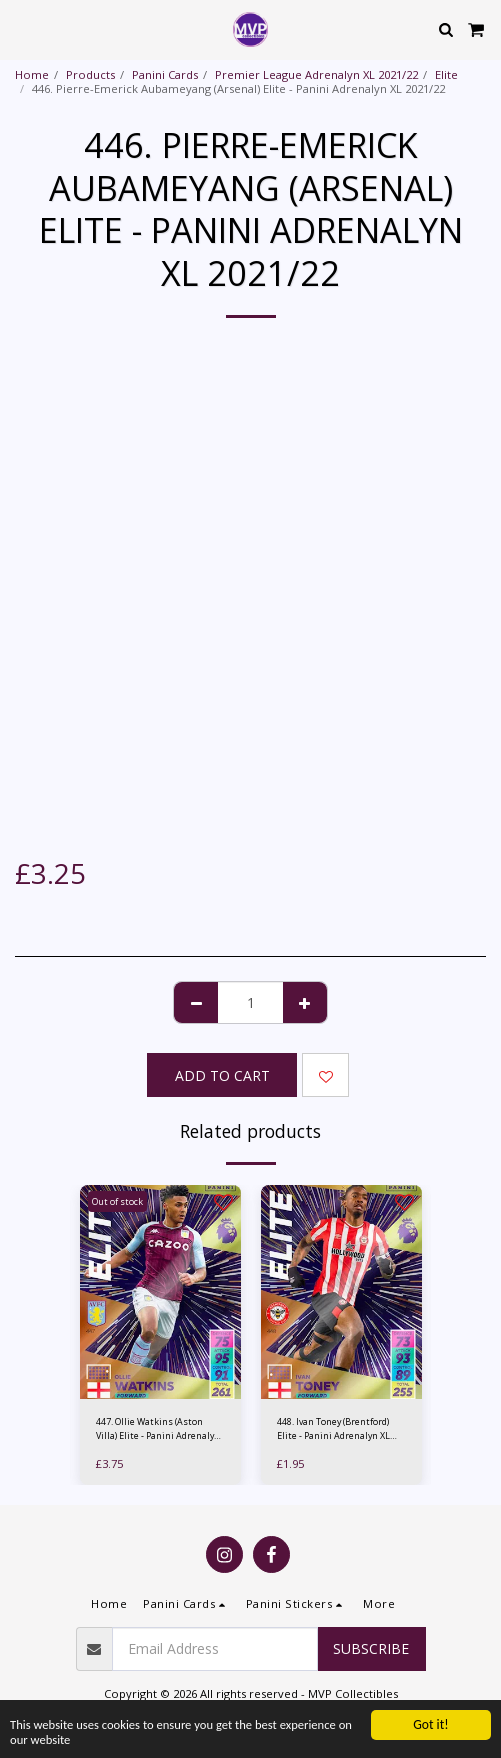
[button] (22, 28)
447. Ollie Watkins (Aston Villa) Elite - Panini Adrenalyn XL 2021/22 (158, 1428)
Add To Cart (222, 1075)
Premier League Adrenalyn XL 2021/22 (316, 74)
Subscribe (371, 1648)
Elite (446, 74)
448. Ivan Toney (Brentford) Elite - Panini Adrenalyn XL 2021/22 (333, 1428)
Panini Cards (165, 74)
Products (90, 74)
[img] (160, 1292)
